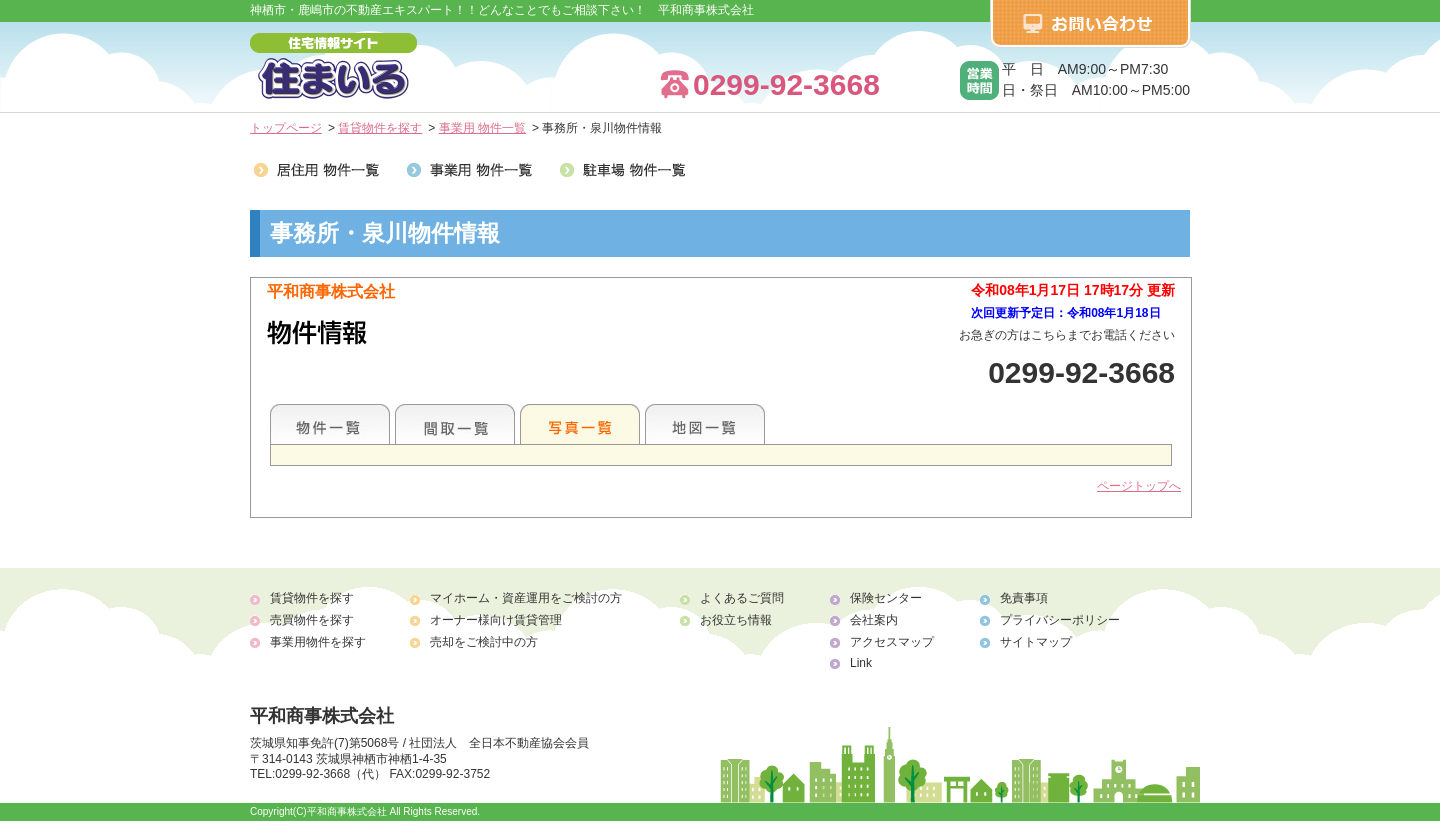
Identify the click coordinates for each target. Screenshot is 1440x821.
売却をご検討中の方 (484, 642)
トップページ (286, 128)
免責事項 (1024, 598)
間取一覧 (455, 424)
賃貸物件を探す (380, 128)
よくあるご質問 (742, 598)
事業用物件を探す (318, 642)
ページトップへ (1139, 486)
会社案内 (874, 620)
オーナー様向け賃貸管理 (496, 620)
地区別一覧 (330, 424)
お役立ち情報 (736, 620)
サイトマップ (1036, 642)
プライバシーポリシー (1060, 620)
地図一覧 (705, 424)
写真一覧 (580, 424)
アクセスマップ (892, 642)
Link (861, 663)
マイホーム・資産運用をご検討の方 (526, 598)
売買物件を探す (312, 620)
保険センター (886, 598)
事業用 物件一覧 (482, 128)
